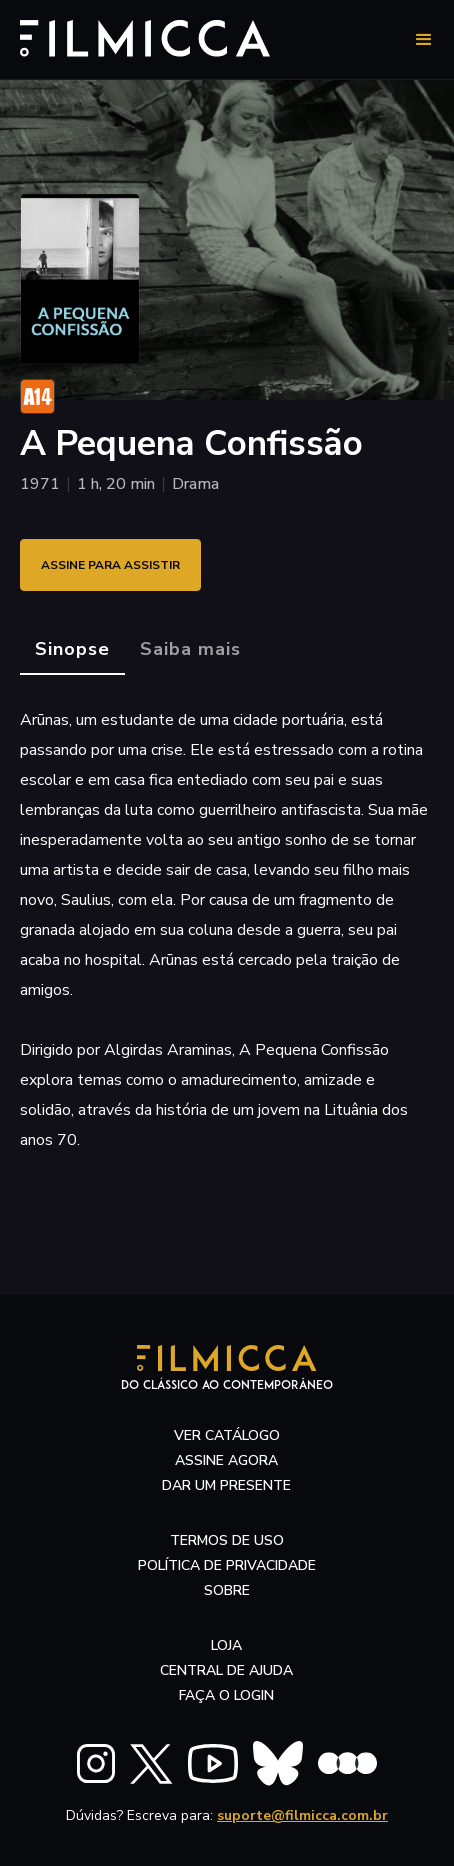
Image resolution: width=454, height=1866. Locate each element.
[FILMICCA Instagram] (96, 1763)
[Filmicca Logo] (150, 36)
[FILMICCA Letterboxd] (347, 1763)
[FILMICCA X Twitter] (151, 1764)
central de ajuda (226, 1670)
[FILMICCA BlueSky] (278, 1763)
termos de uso (227, 1540)
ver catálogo (227, 1435)
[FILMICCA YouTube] (213, 1763)
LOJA (226, 1645)
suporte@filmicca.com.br (302, 1815)
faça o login (226, 1695)
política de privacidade (227, 1565)
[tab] (72, 650)
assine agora (226, 1460)
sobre (227, 1590)
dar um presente (226, 1485)
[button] (424, 40)
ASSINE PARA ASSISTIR (110, 565)
